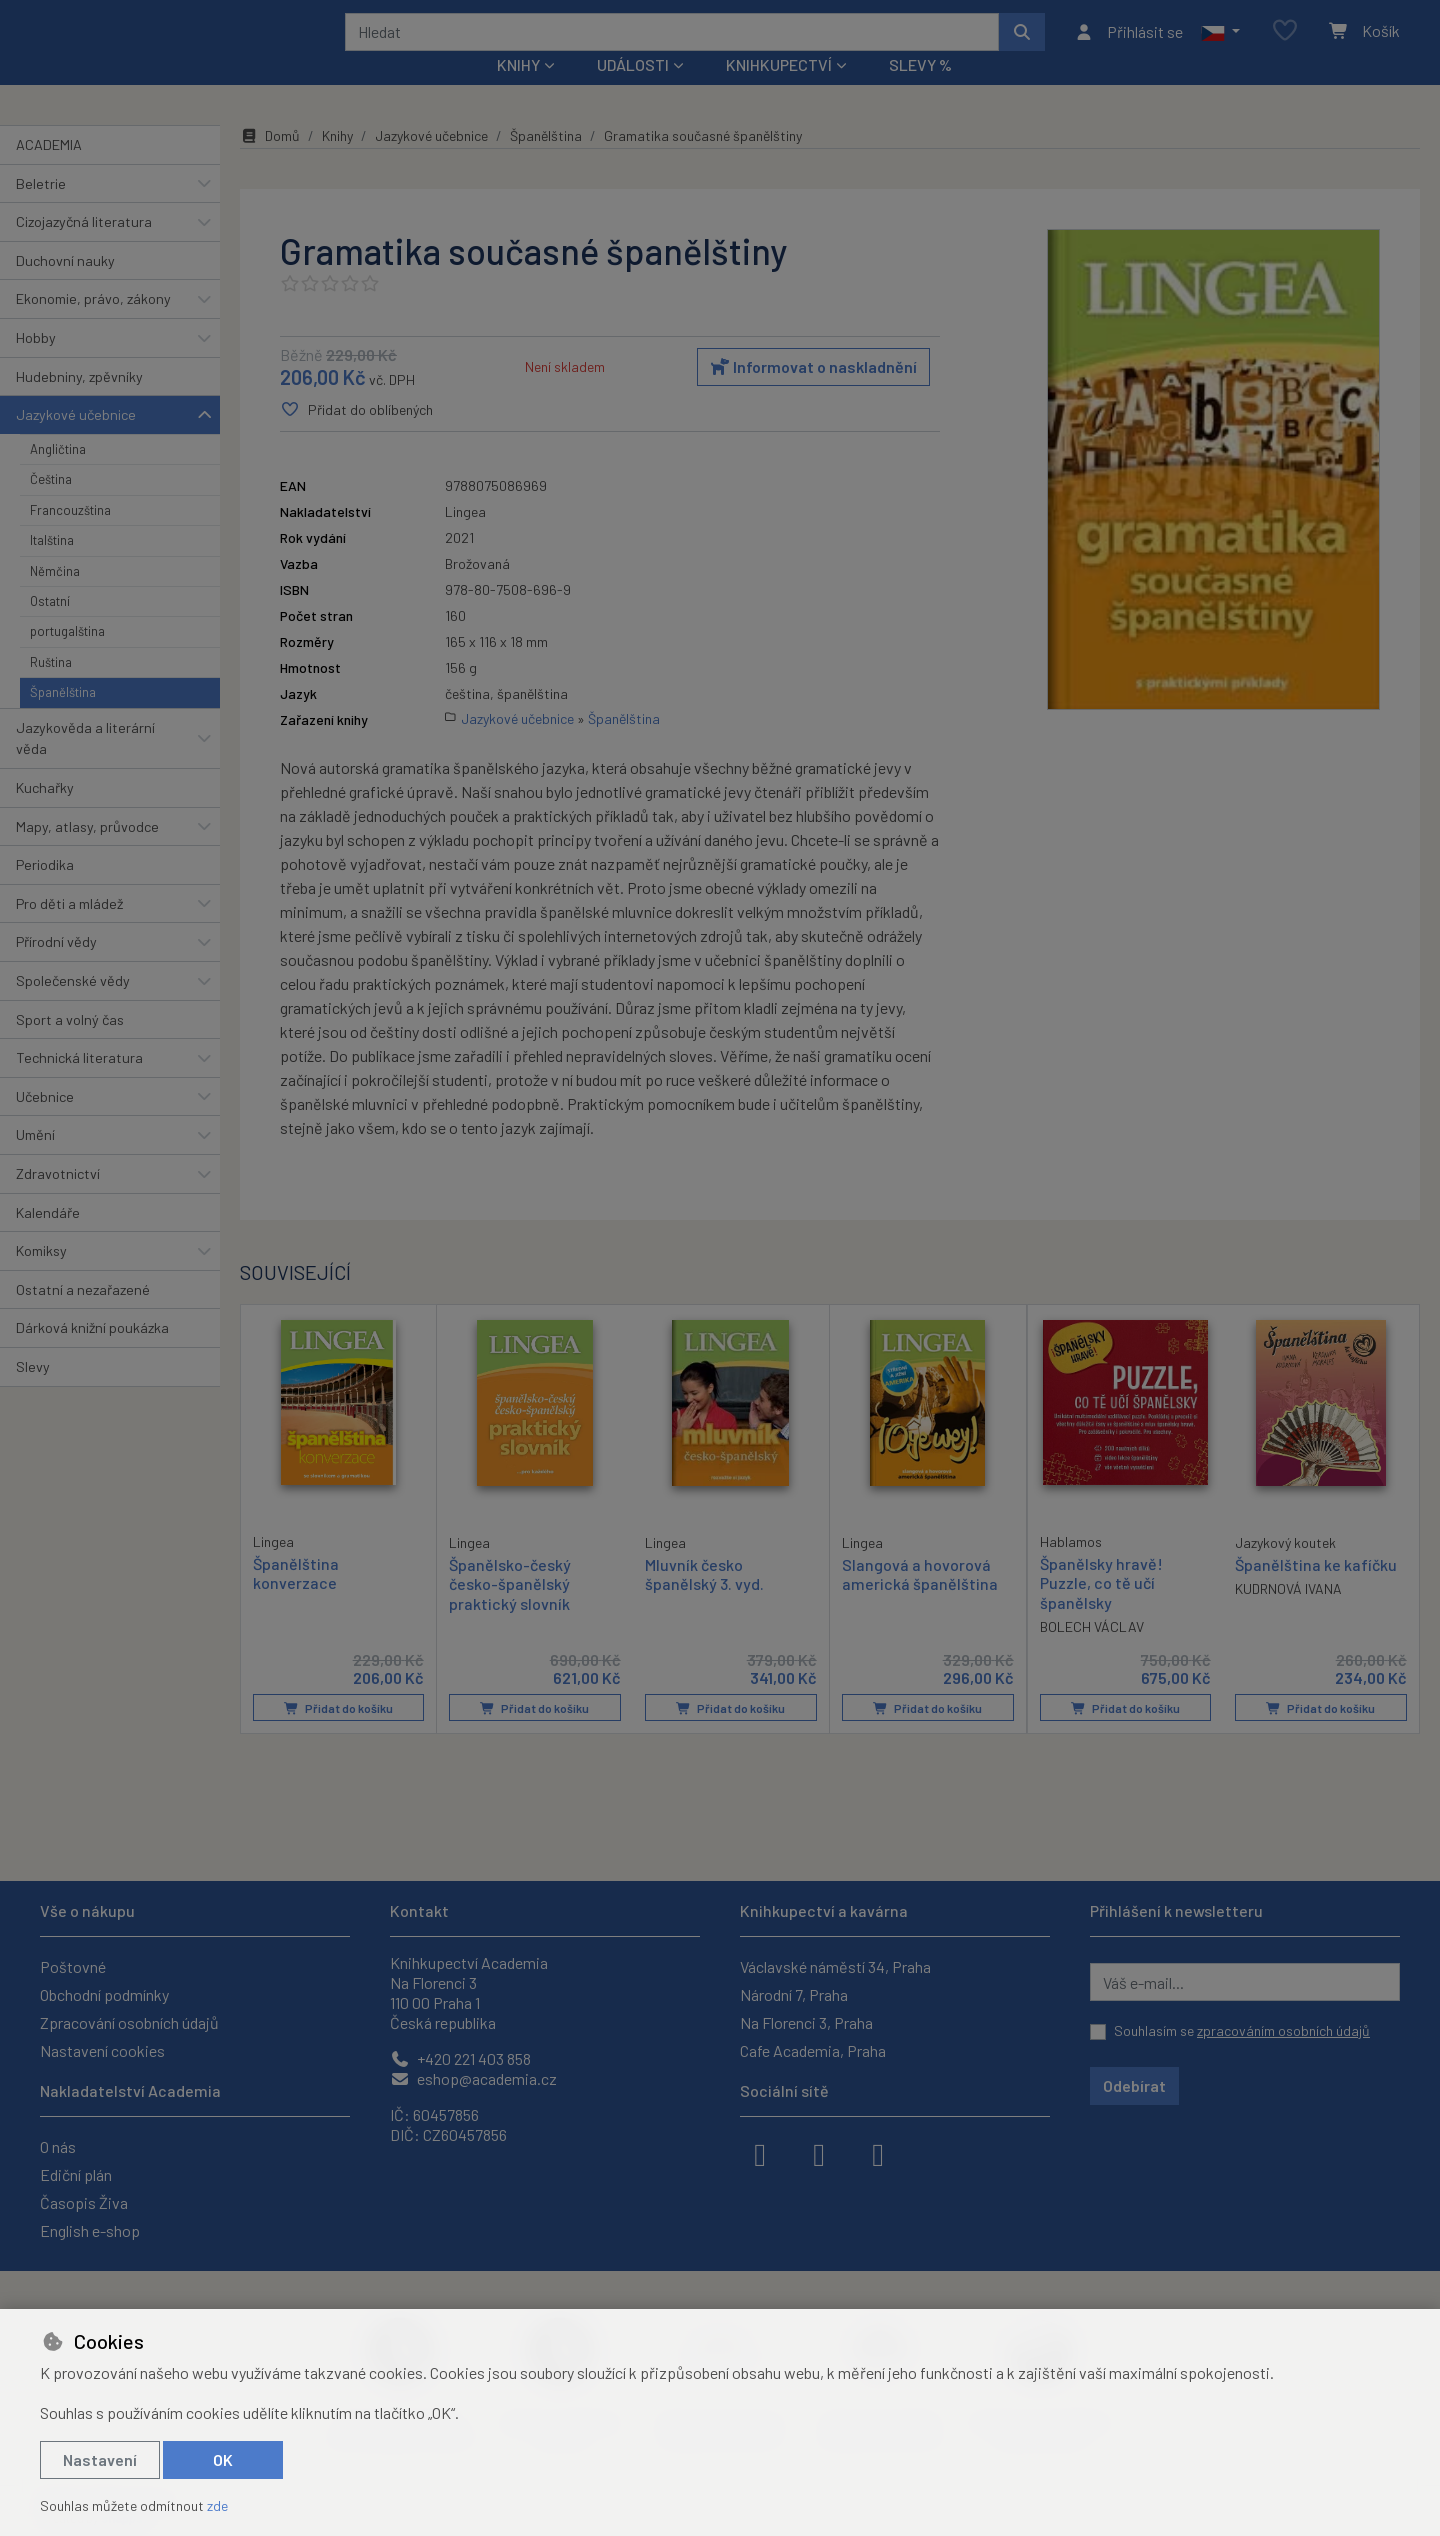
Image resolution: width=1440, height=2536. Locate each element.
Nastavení (100, 2459)
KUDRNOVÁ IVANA (1288, 1615)
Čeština (51, 506)
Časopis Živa (84, 2202)
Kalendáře (48, 1238)
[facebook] (760, 2153)
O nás (58, 2146)
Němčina (55, 597)
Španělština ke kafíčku (1316, 1591)
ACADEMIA (49, 171)
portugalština (67, 658)
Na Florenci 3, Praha (806, 2022)
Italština (52, 567)
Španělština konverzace (296, 1600)
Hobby (36, 364)
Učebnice (45, 1123)
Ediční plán (76, 2174)
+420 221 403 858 (460, 2058)
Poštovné (73, 1966)
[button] (1220, 45)
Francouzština (70, 537)
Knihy (337, 162)
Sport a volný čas (70, 1045)
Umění (35, 1161)
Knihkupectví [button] (779, 91)
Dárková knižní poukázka (92, 1354)
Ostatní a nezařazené (83, 1316)
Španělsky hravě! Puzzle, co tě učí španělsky (1101, 1609)
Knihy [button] (518, 91)
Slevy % (920, 91)
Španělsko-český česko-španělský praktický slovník (510, 1610)
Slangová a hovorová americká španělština (920, 1601)
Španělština (63, 719)
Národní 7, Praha (794, 1994)
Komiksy (41, 1277)
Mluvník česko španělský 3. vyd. (704, 1601)
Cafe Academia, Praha (813, 2050)
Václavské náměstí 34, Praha (835, 1966)
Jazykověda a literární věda (85, 764)
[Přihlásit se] (1128, 45)
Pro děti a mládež (69, 930)
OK (223, 2459)
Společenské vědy (73, 1007)
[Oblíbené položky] (1285, 44)
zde (217, 2505)
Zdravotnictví (58, 1200)
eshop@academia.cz (473, 2078)
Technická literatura (79, 1084)
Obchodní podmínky (104, 1994)
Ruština (51, 689)
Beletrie (41, 209)
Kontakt (419, 1910)
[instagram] (819, 2153)
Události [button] (633, 91)
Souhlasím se (1242, 2030)
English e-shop (90, 2230)
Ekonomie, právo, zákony (93, 325)
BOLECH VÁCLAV (1092, 1653)
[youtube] (878, 2153)
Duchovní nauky (65, 287)
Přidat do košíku (338, 1735)
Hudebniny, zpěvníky (79, 402)
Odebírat (1134, 2085)
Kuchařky (45, 814)
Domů (270, 162)
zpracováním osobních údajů (1283, 2030)
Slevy (33, 1393)
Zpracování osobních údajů (129, 2022)
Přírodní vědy (56, 968)
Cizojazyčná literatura (84, 248)
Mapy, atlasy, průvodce (87, 852)
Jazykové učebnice (76, 441)
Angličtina (58, 476)
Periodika (45, 891)
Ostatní (50, 628)
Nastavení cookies (102, 2050)
